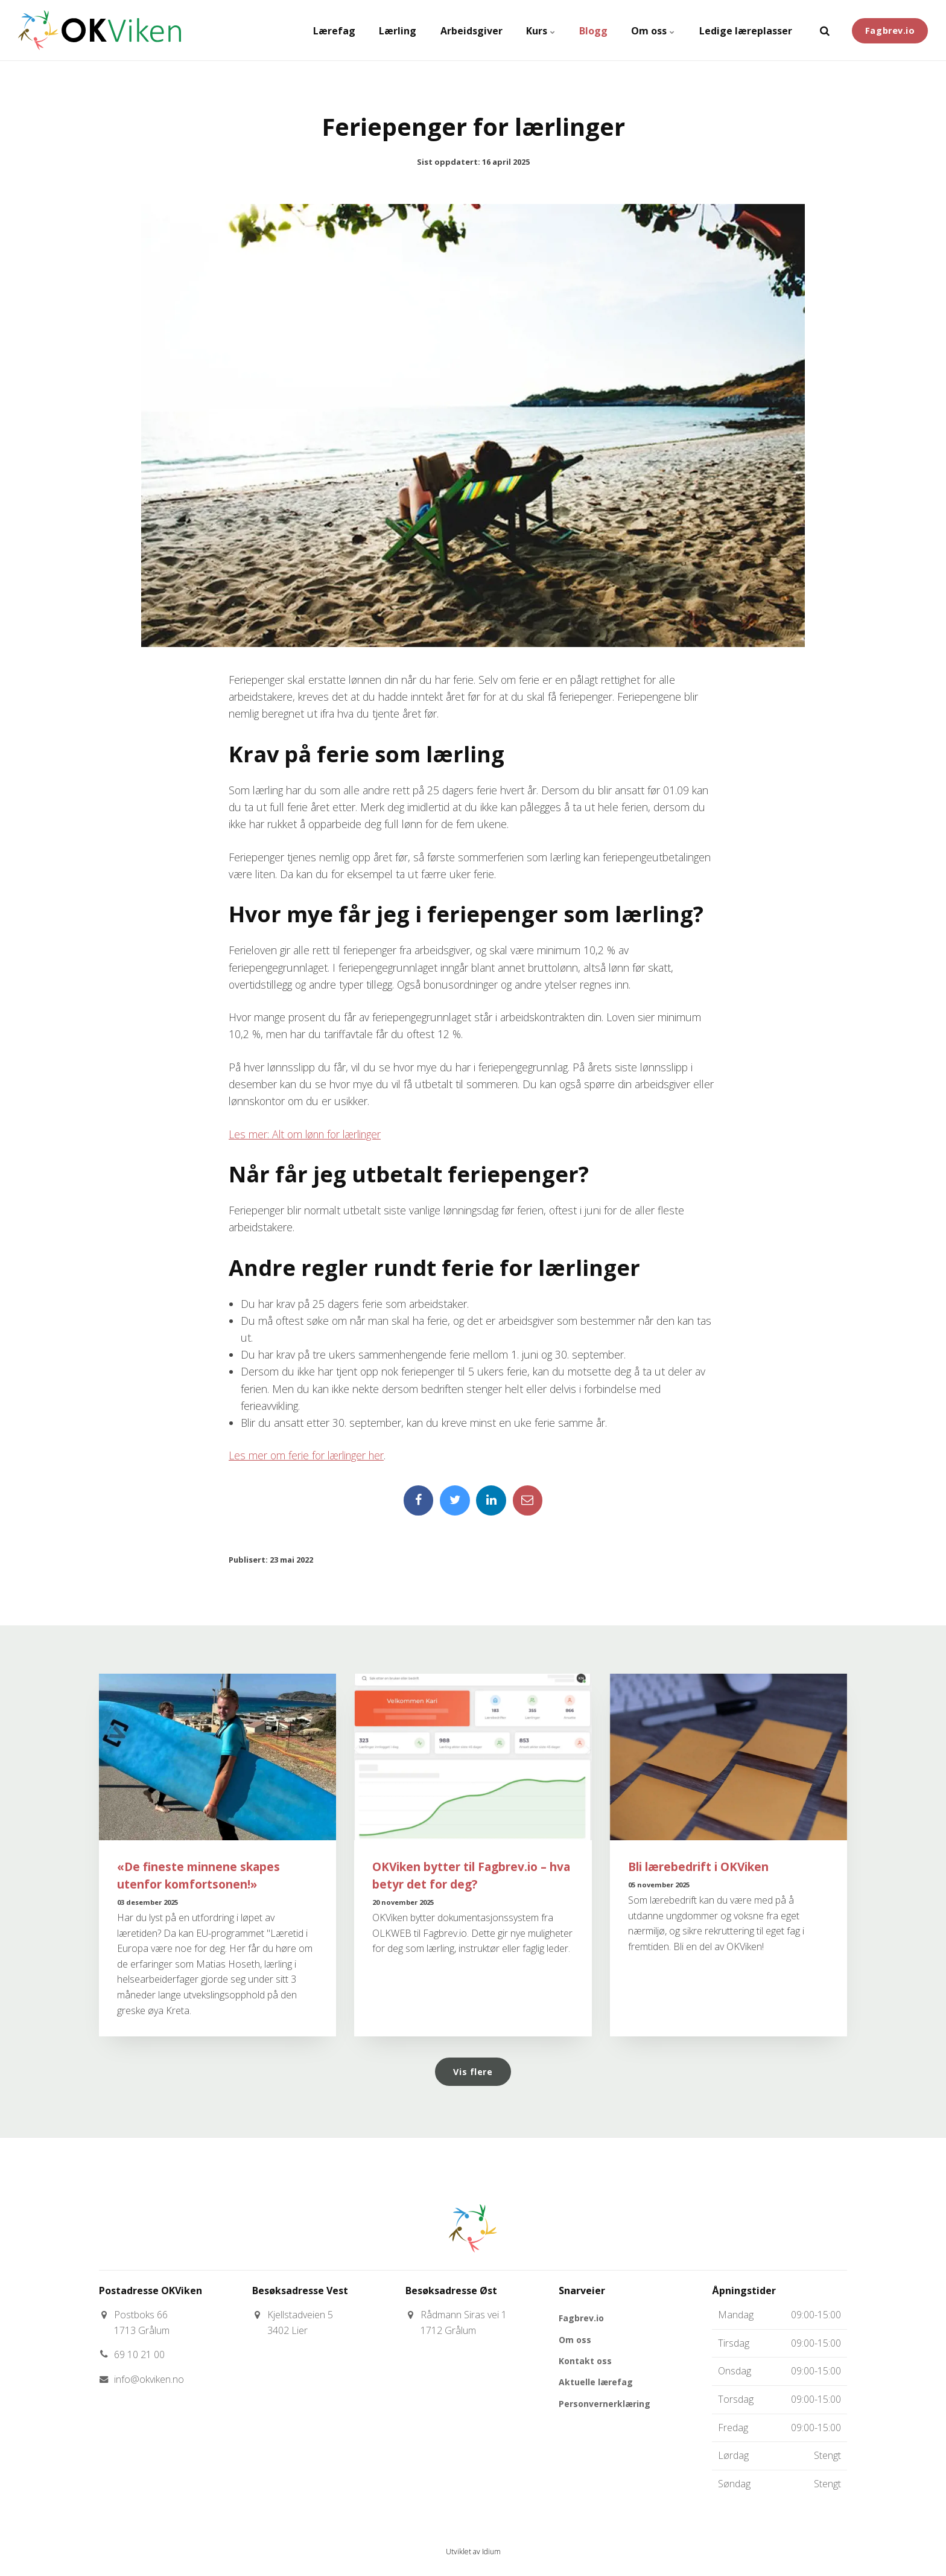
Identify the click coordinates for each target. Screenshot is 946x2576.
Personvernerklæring (604, 2403)
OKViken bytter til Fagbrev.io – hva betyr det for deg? (471, 1875)
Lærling (395, 30)
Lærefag (331, 30)
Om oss (652, 30)
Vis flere (472, 2071)
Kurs (539, 30)
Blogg (592, 30)
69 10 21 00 (139, 2355)
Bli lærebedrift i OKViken (698, 1866)
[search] (825, 30)
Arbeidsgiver (469, 30)
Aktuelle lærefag (596, 2382)
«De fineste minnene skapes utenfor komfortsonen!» (198, 1875)
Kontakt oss (585, 2361)
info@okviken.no (149, 2379)
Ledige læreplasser (745, 30)
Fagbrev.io (890, 30)
